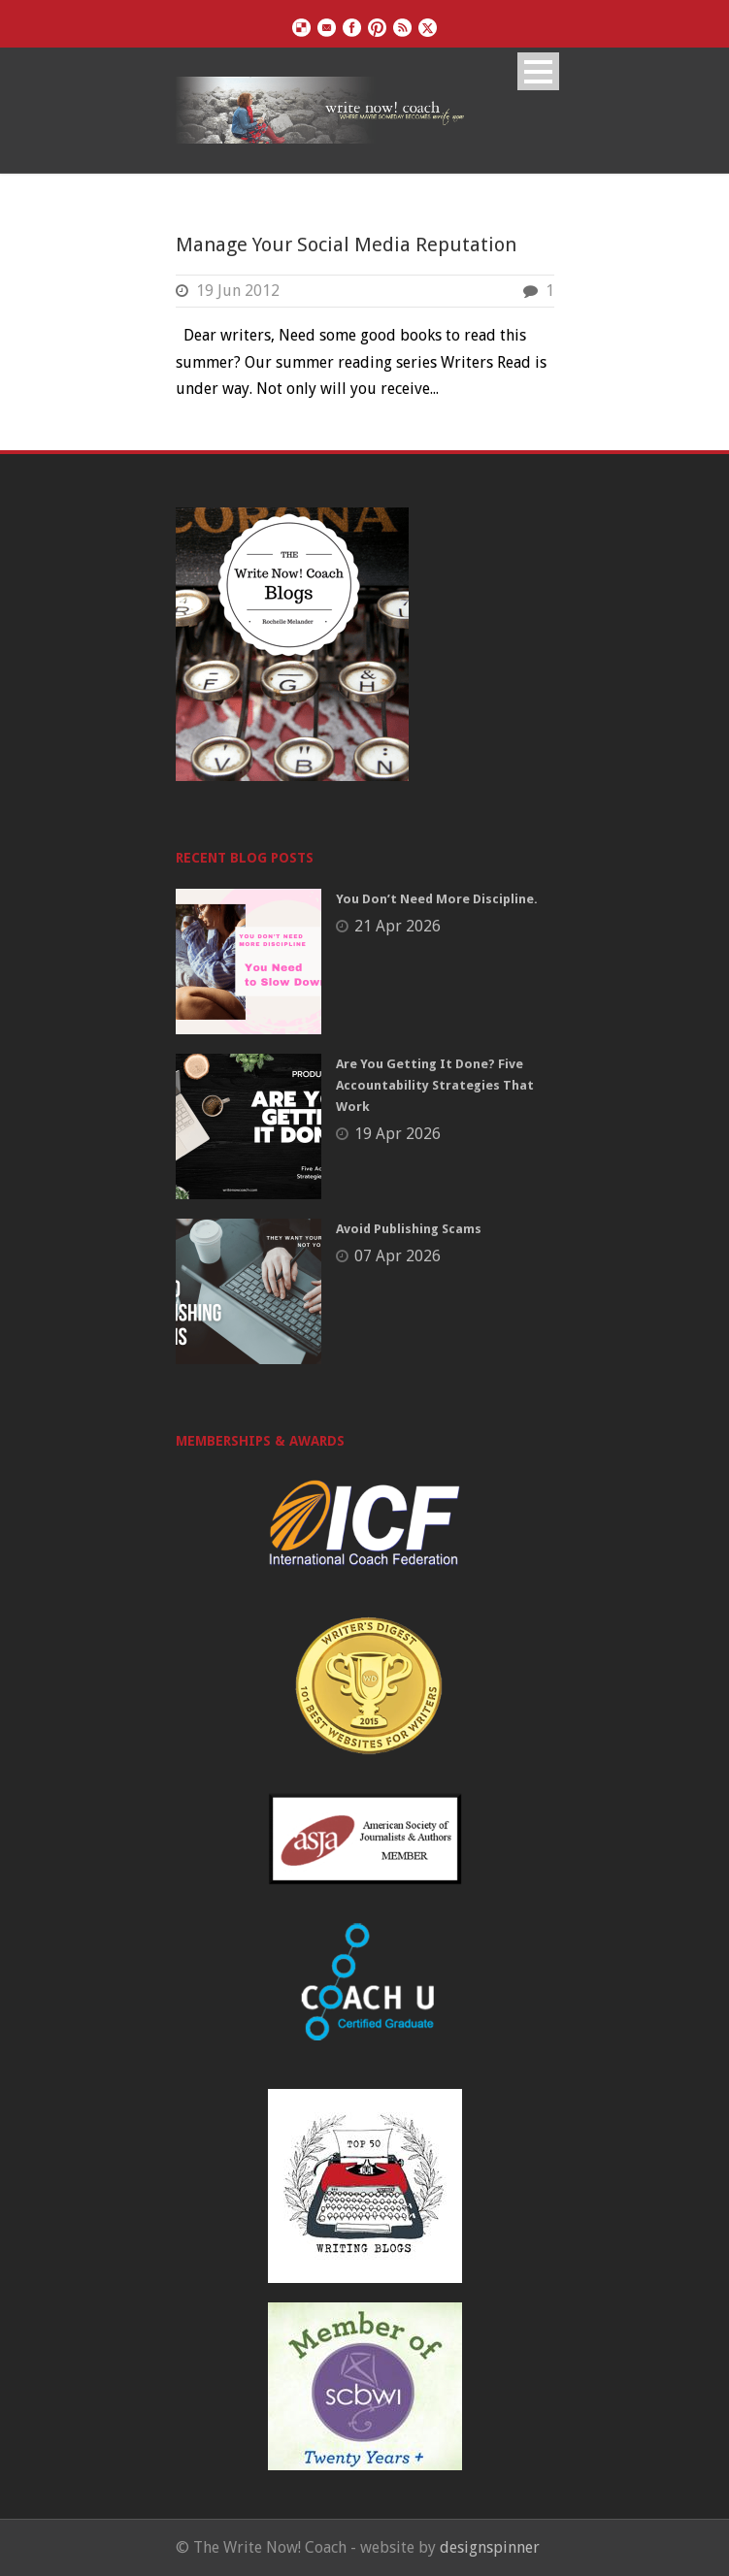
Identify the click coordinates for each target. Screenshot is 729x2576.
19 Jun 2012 (238, 290)
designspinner (490, 2547)
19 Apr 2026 (397, 1134)
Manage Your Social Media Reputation (346, 244)
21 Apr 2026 (397, 926)
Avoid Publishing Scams (408, 1229)
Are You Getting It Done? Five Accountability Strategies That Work (435, 1085)
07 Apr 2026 (397, 1256)
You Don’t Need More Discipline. (437, 899)
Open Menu (538, 71)
